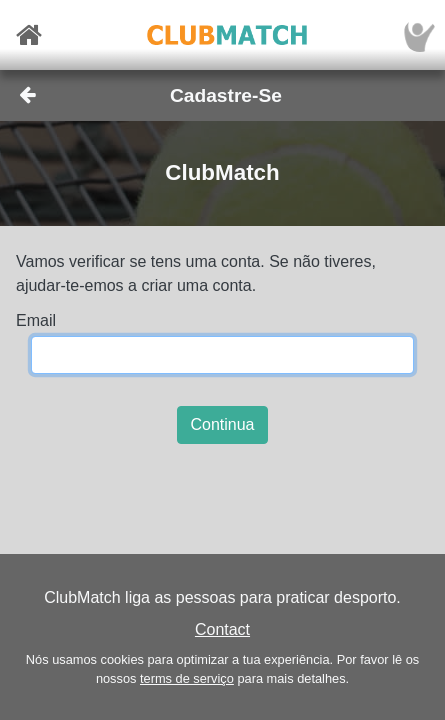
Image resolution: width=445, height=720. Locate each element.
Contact (222, 629)
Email (36, 320)
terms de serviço (187, 678)
